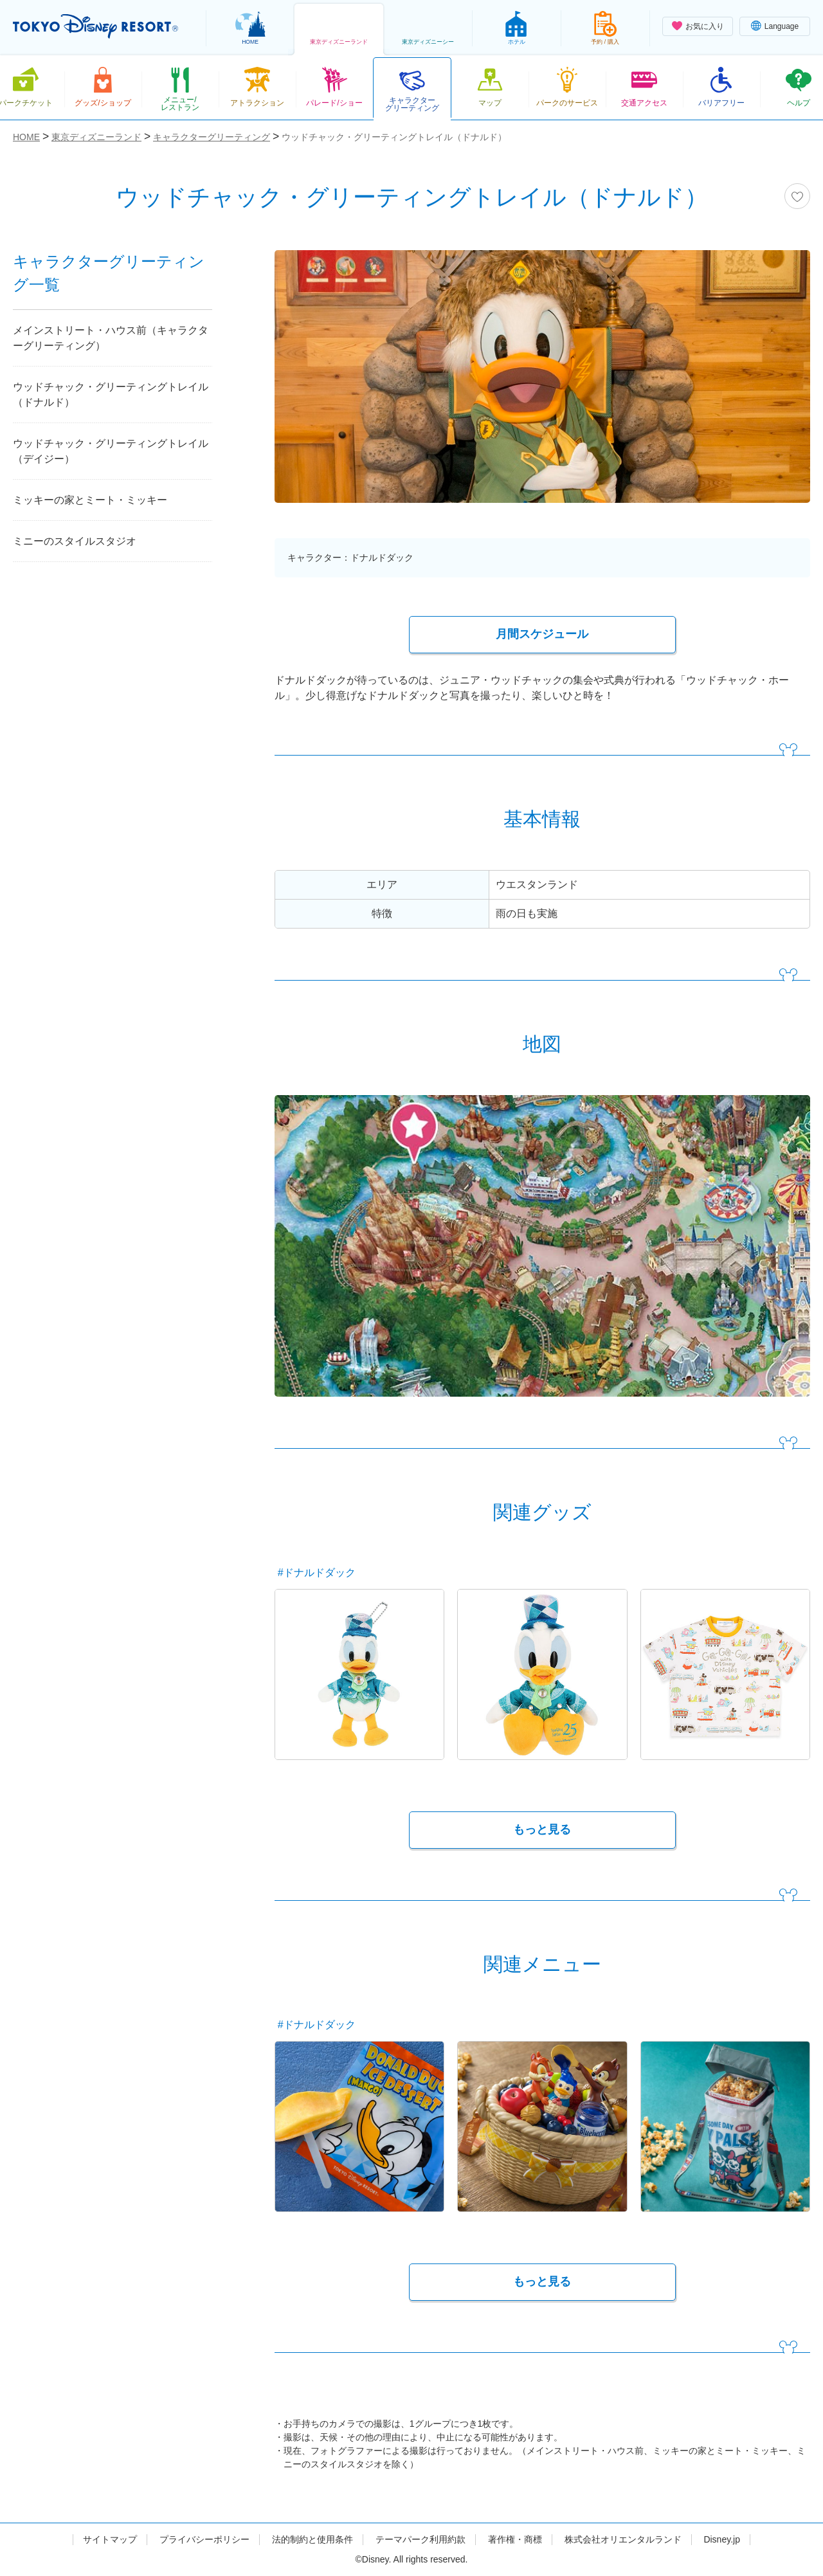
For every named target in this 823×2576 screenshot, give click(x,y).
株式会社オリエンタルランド (623, 2539)
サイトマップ (110, 2539)
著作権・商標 (515, 2539)
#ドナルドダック (317, 1572)
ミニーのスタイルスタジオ (74, 541)
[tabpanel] (542, 384)
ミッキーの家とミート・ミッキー (90, 499)
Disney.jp (721, 2539)
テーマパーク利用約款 (420, 2539)
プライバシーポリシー (204, 2539)
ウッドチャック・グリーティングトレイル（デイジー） (110, 451)
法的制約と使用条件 (312, 2539)
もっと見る (542, 1829)
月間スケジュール (542, 634)
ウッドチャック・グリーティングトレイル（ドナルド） (110, 394)
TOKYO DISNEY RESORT (95, 26)
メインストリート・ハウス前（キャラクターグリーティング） (110, 338)
